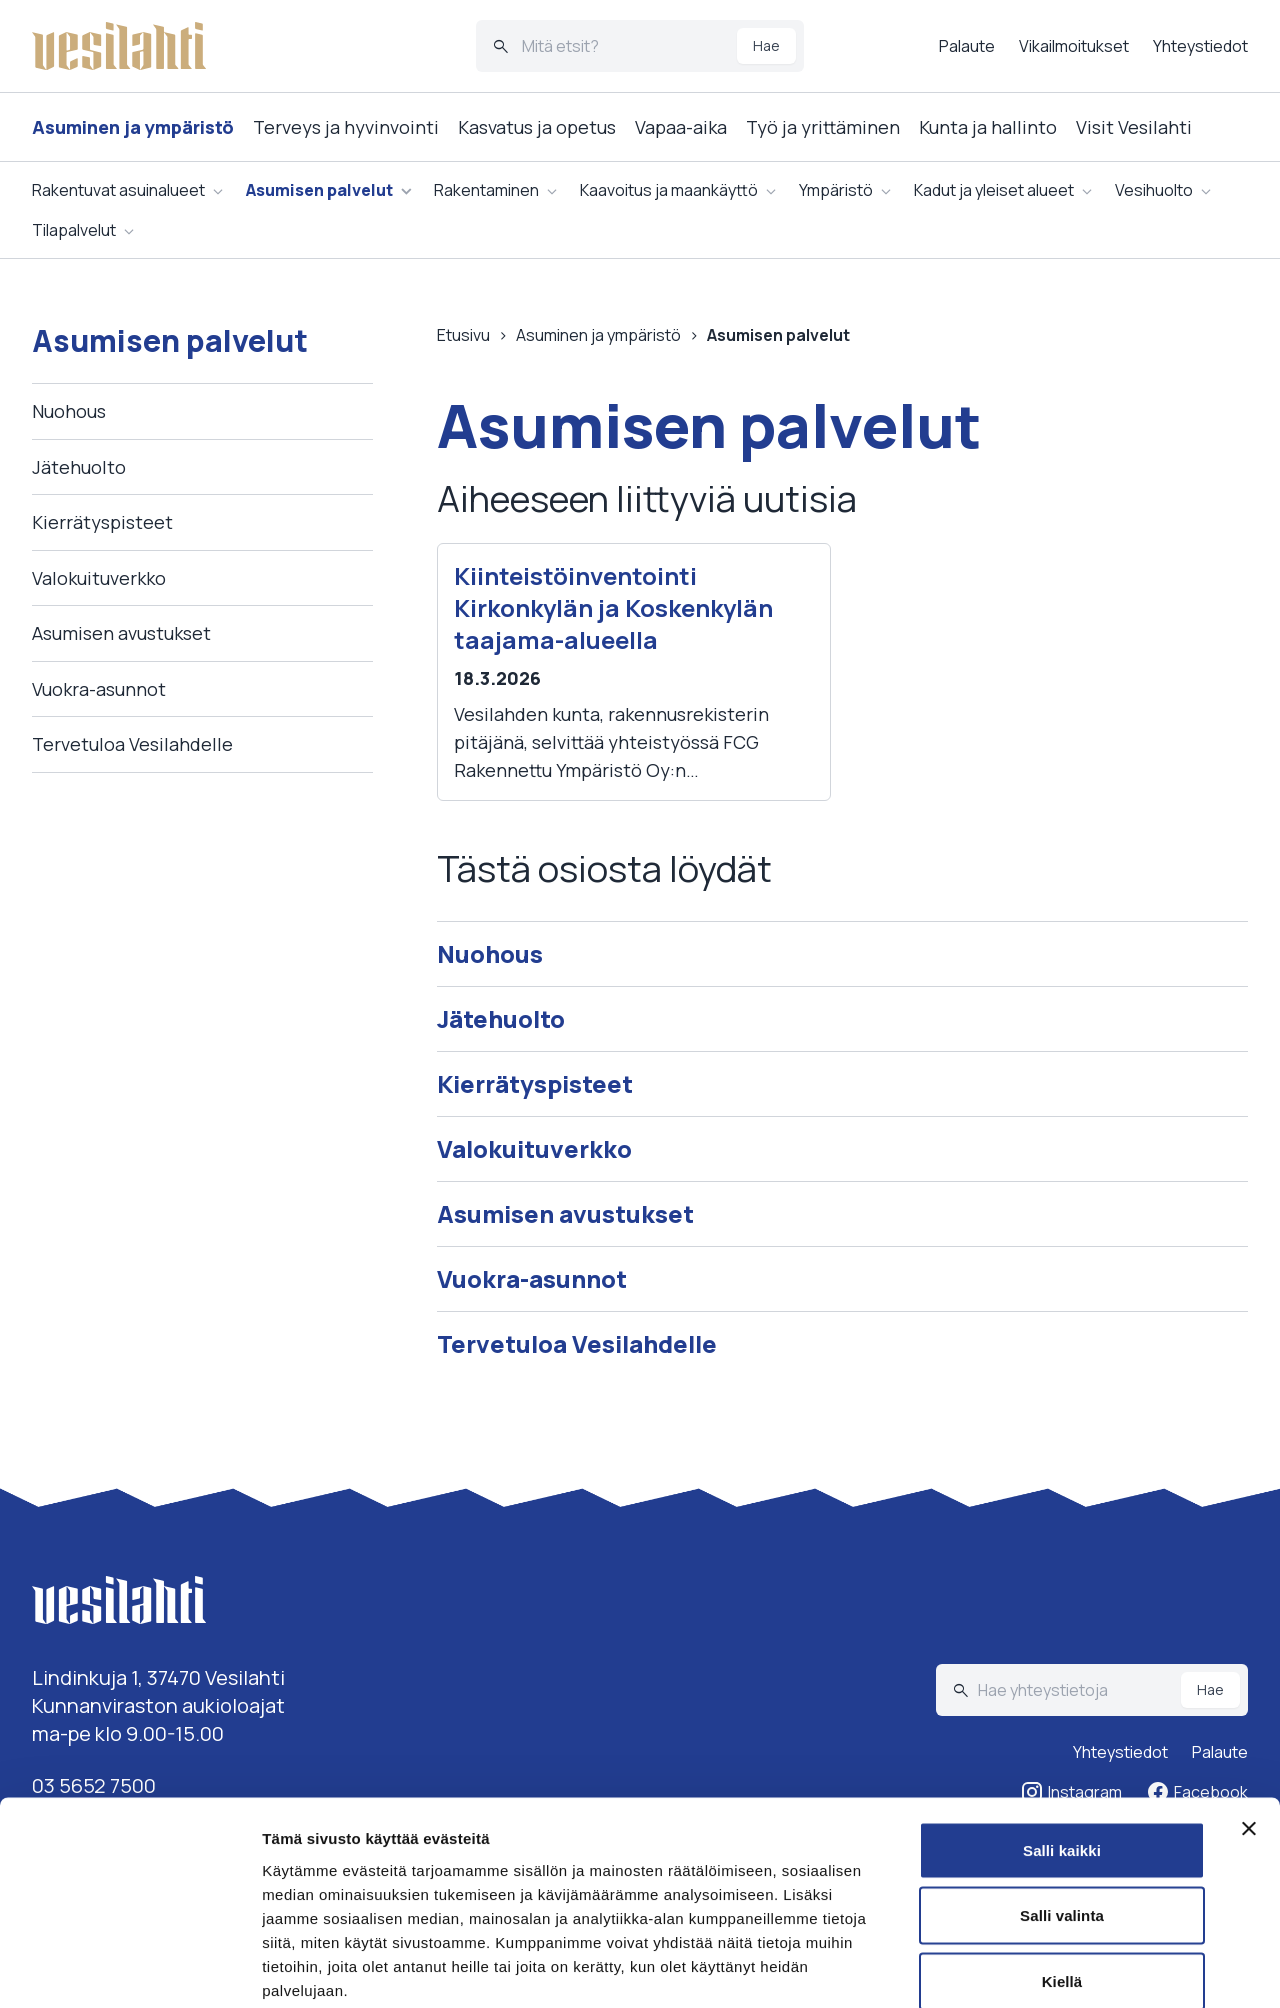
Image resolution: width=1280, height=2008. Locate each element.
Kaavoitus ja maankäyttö (669, 190)
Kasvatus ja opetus (537, 127)
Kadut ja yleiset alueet (994, 190)
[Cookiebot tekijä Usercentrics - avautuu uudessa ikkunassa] (129, 1969)
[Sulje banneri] (1249, 1724)
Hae (766, 45)
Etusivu (463, 335)
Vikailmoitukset (1074, 46)
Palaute (967, 46)
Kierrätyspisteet (102, 522)
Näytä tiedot (1069, 1968)
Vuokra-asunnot (99, 689)
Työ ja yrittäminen (823, 127)
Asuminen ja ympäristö (133, 127)
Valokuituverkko (99, 578)
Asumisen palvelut (319, 190)
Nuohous (69, 411)
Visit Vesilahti (1134, 127)
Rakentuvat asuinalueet (118, 190)
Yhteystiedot (1200, 46)
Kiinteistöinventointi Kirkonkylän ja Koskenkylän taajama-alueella (613, 608)
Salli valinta (1062, 1811)
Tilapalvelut (74, 230)
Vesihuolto (1154, 190)
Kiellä (1062, 1876)
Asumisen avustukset (121, 633)
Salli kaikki (1062, 1745)
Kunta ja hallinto (988, 127)
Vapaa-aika (681, 127)
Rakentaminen (486, 190)
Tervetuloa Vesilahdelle (132, 744)
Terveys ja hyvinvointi (346, 127)
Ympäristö (836, 190)
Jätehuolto (79, 467)
